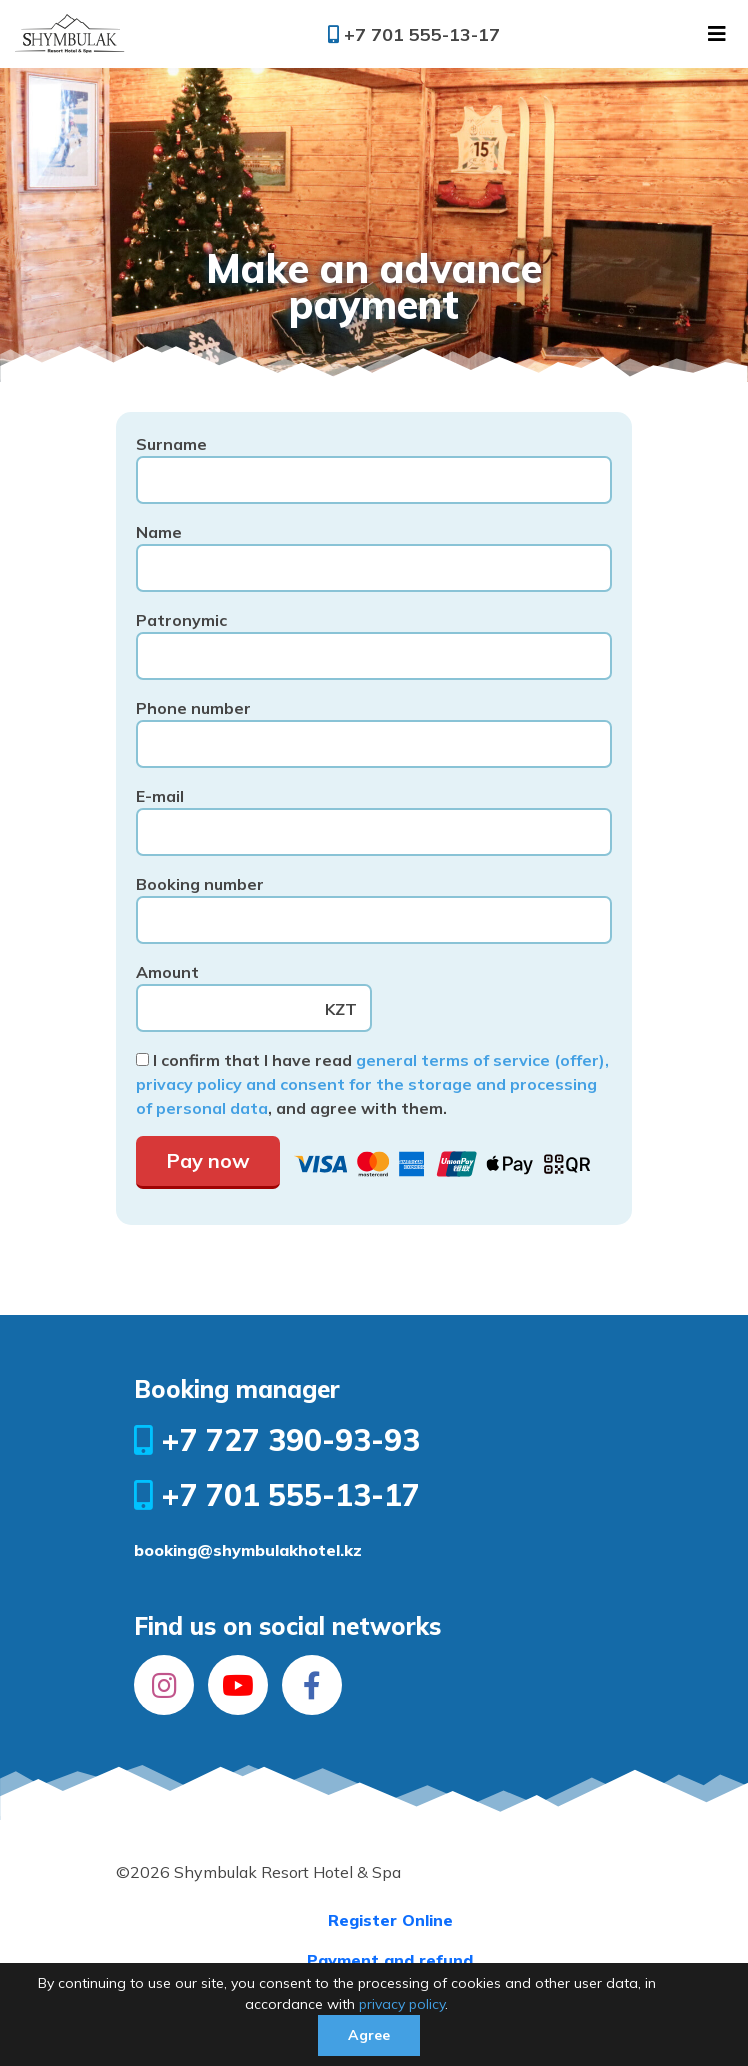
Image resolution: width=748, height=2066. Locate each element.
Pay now (208, 1160)
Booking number (374, 902)
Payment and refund (390, 1960)
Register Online (390, 1920)
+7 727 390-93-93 (277, 1440)
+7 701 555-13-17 (414, 34)
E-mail (374, 814)
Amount (254, 990)
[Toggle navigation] (717, 34)
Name (374, 550)
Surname (374, 462)
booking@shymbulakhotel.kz (248, 1550)
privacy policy (402, 2004)
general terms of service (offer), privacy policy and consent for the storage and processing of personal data (372, 1084)
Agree (369, 2035)
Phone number (374, 726)
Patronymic (374, 638)
